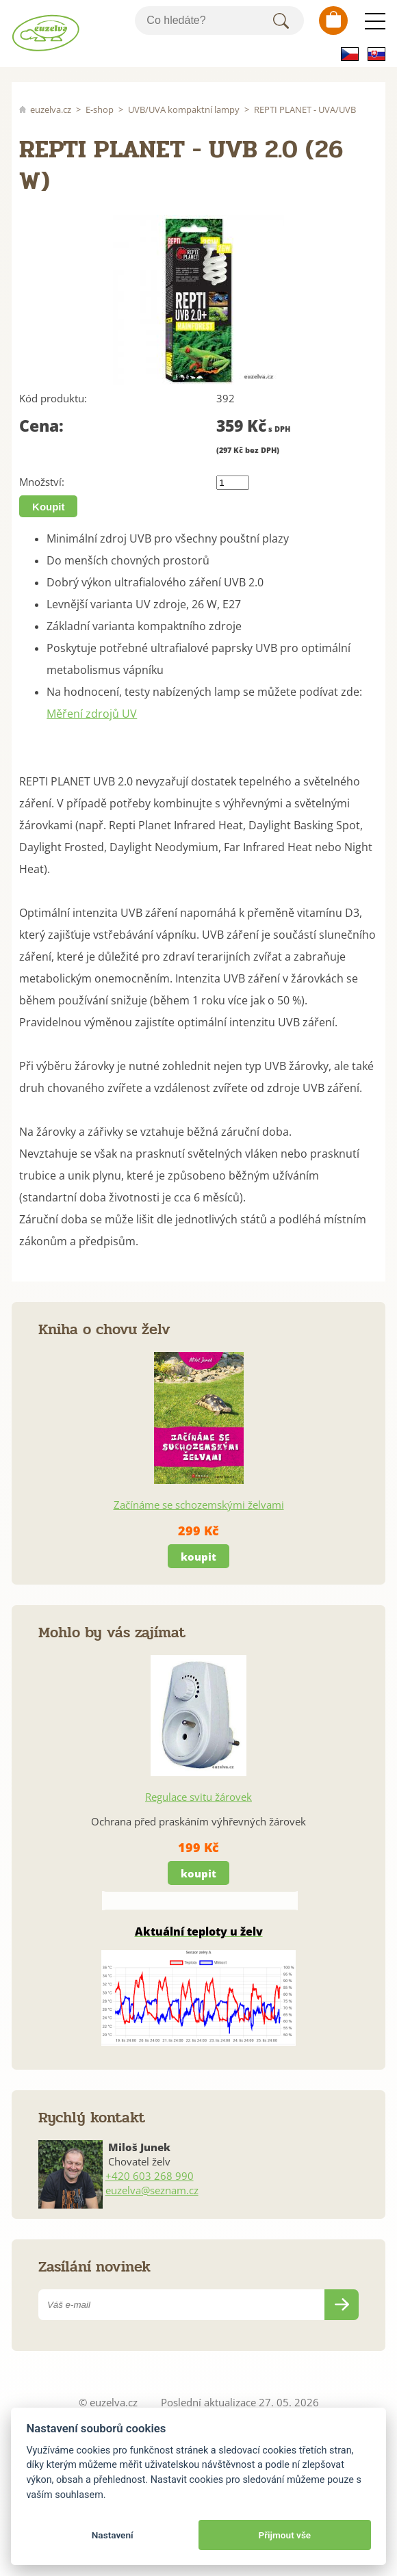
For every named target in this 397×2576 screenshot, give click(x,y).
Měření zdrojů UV (92, 713)
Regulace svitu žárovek (198, 1797)
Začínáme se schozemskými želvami (199, 1504)
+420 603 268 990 (149, 2176)
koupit (198, 1556)
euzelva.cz (50, 109)
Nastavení (112, 2534)
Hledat (281, 20)
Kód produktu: (53, 398)
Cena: (41, 426)
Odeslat (341, 2304)
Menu (375, 21)
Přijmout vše (284, 2534)
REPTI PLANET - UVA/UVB (305, 109)
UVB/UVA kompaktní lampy (184, 109)
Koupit (48, 506)
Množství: (41, 482)
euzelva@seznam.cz (151, 2190)
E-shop (100, 109)
